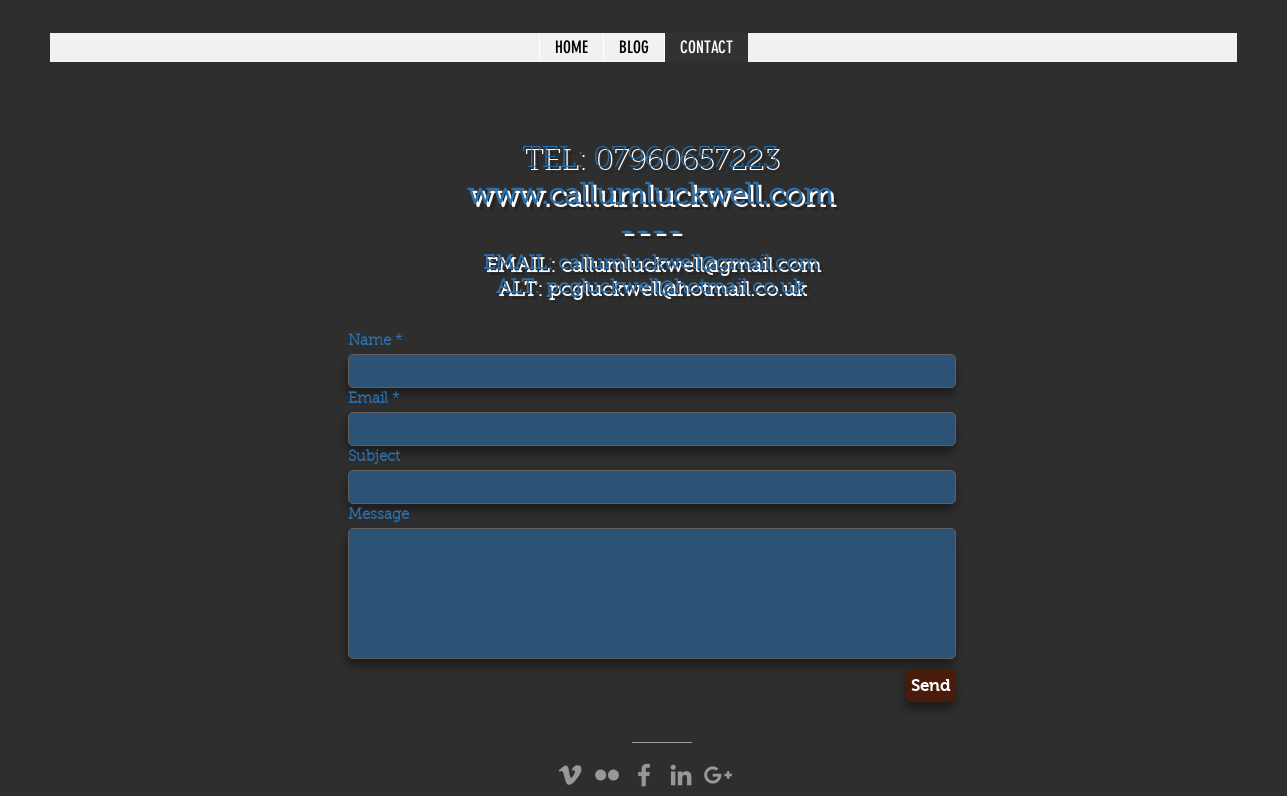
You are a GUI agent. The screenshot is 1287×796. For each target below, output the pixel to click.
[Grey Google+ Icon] (718, 775)
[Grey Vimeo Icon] (570, 775)
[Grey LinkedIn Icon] (681, 775)
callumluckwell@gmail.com (688, 264)
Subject (374, 457)
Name (369, 341)
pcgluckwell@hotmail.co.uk (675, 288)
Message (378, 515)
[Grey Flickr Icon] (607, 775)
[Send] (931, 685)
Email (368, 399)
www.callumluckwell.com (650, 197)
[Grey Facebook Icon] (644, 775)
